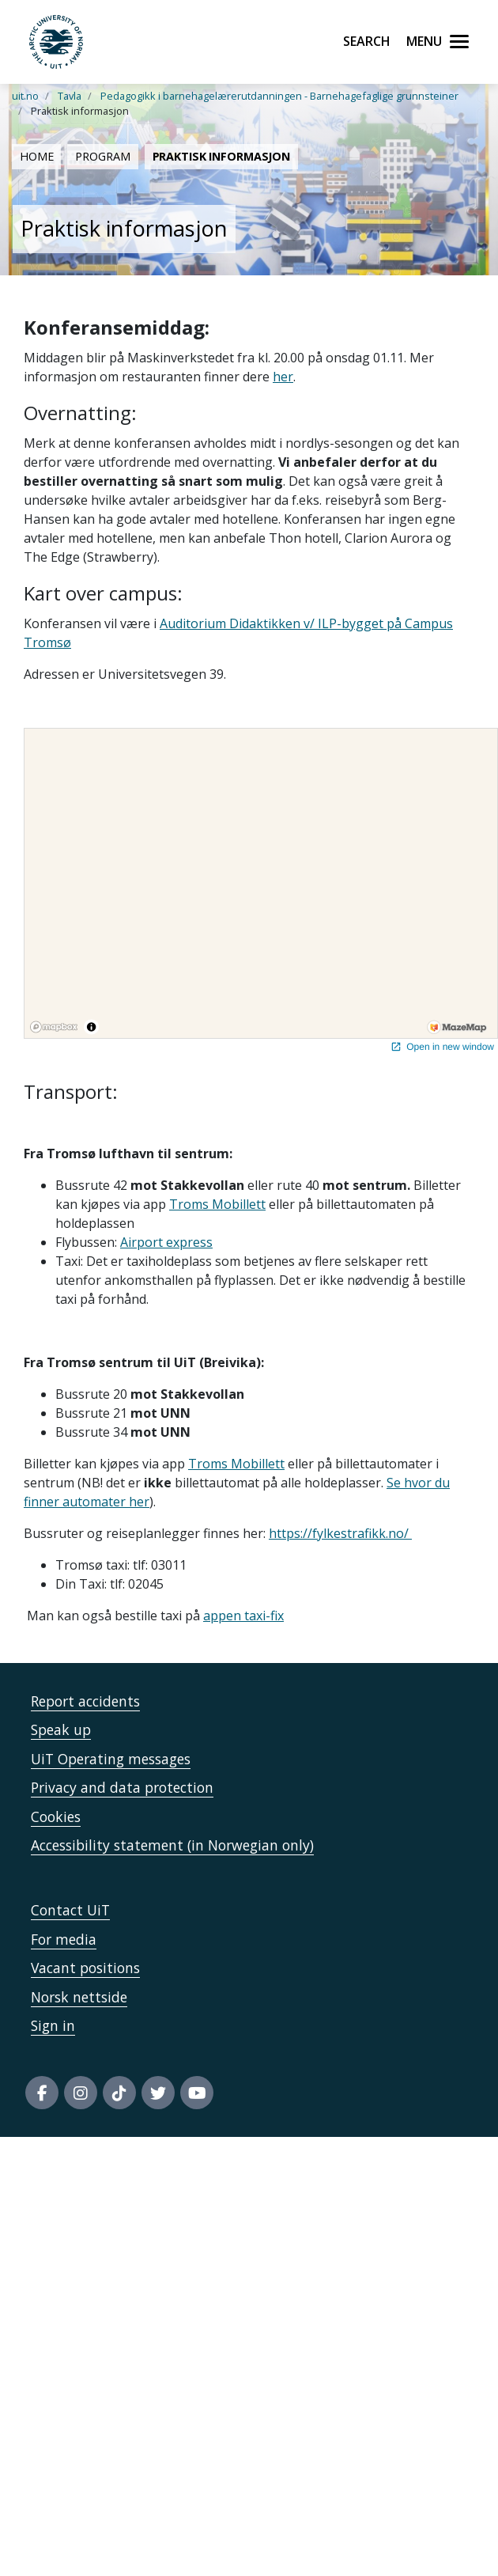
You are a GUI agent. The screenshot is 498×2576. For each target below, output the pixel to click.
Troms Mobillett (217, 1204)
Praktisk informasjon (221, 156)
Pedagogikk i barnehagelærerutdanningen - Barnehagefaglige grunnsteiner (279, 96)
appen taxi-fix (243, 1615)
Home (36, 156)
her (283, 376)
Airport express (166, 1242)
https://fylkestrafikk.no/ (340, 1533)
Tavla (69, 96)
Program (102, 156)
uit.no (25, 96)
